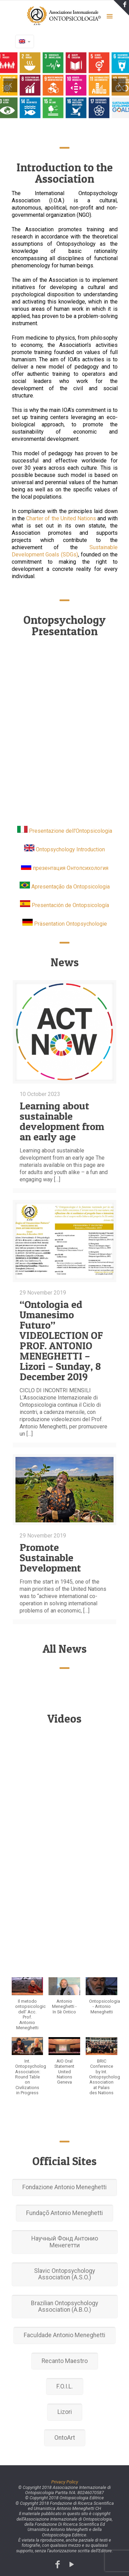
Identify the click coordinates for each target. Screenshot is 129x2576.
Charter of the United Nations (61, 518)
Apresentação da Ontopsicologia (70, 886)
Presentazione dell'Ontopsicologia (70, 831)
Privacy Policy (64, 2481)
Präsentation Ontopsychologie (70, 923)
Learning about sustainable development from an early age (62, 1121)
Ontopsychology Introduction (70, 849)
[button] (27, 2007)
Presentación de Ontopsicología (70, 905)
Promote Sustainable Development (50, 1557)
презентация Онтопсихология (70, 868)
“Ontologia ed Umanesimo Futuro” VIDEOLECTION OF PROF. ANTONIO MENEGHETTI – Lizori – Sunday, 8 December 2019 (61, 1340)
